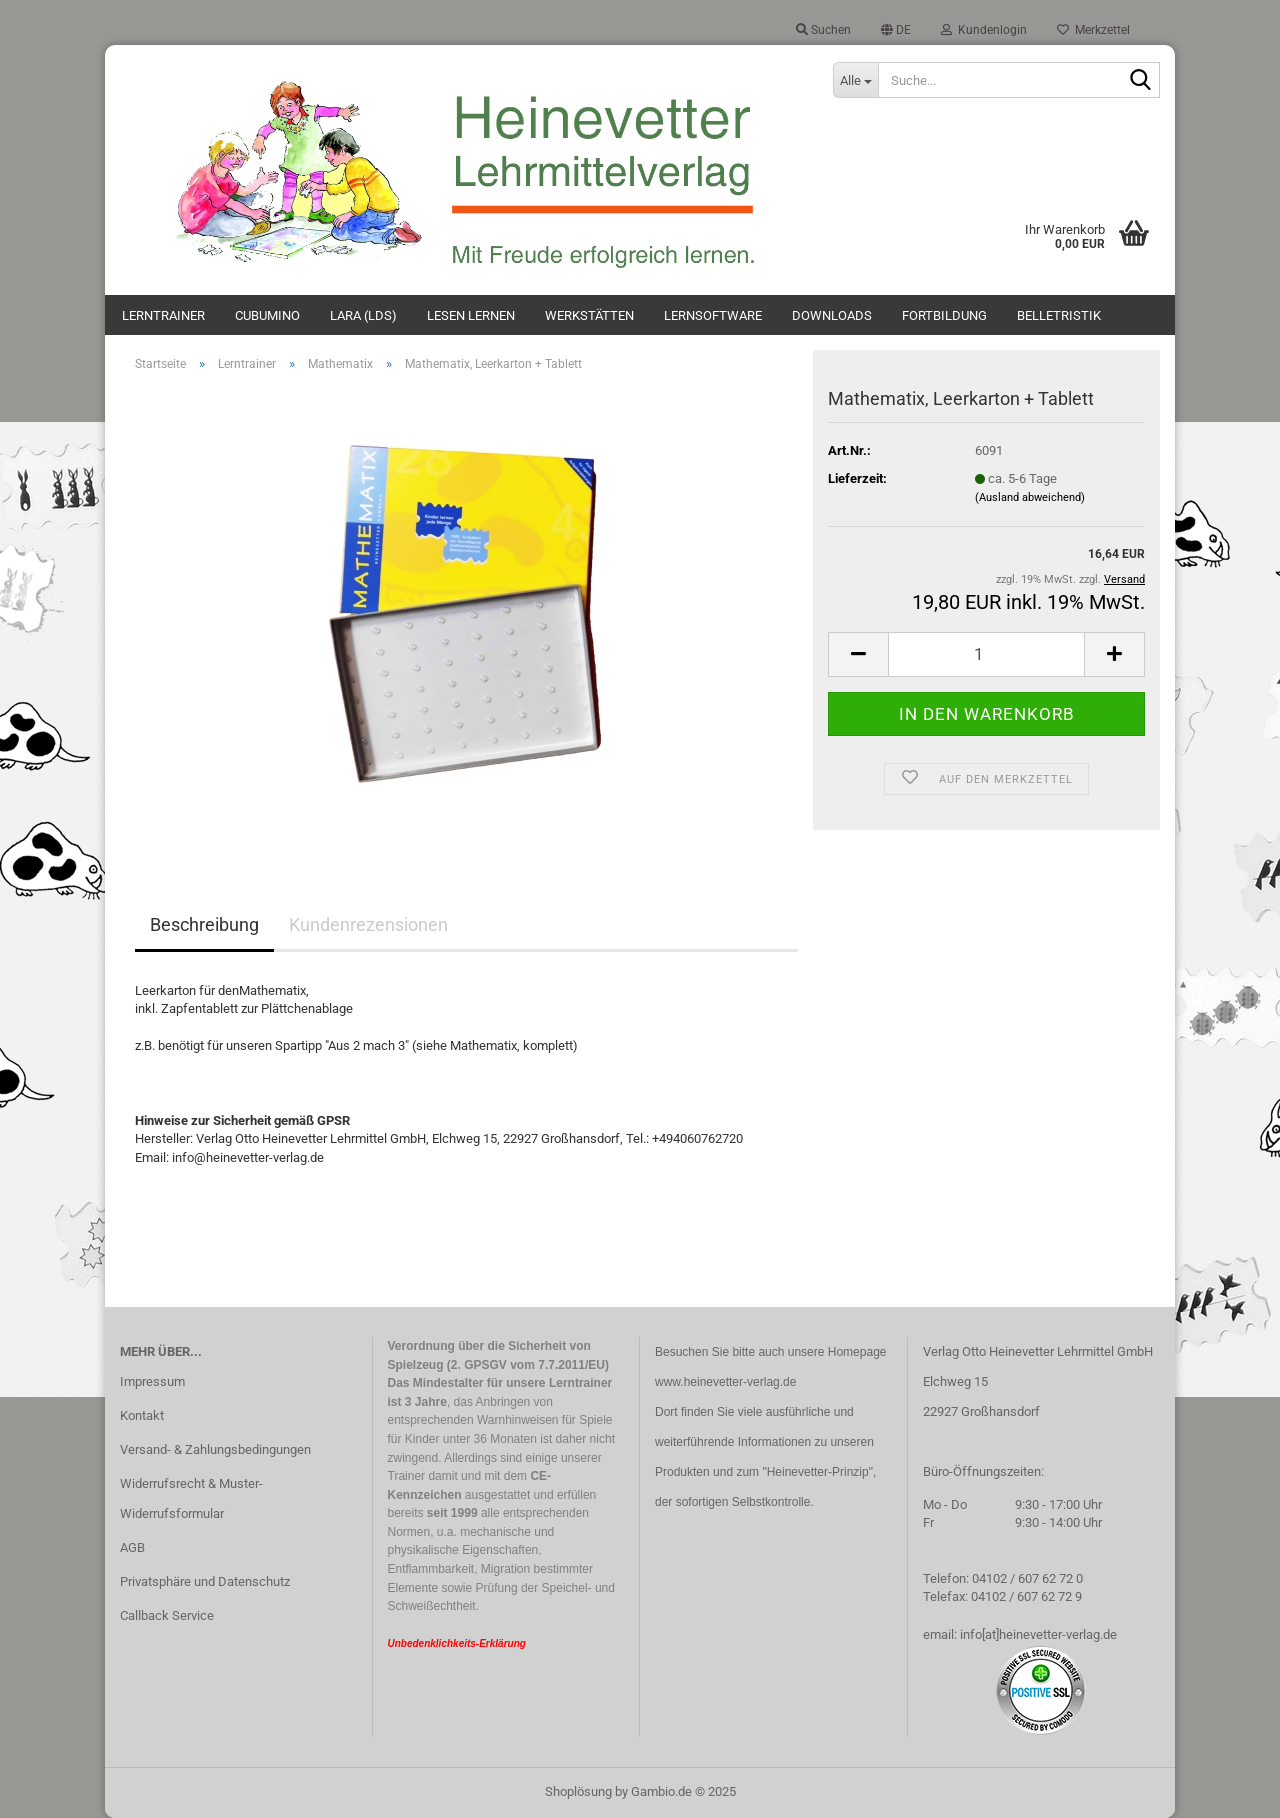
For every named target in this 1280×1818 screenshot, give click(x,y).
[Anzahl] (986, 654)
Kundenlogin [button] (984, 30)
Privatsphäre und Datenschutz (205, 1581)
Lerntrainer (163, 315)
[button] (896, 30)
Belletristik (1059, 315)
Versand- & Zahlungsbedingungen (215, 1449)
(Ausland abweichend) (1030, 497)
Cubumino (267, 315)
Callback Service (167, 1615)
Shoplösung (578, 1791)
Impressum (152, 1381)
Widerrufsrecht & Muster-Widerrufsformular (191, 1498)
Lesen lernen (471, 315)
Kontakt (142, 1415)
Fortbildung (944, 315)
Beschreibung (204, 924)
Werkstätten (589, 315)
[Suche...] (855, 80)
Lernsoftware (713, 315)
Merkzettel (1093, 30)
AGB (132, 1547)
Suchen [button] (823, 30)
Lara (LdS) (363, 315)
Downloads (832, 315)
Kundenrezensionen (368, 924)
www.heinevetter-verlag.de (725, 1382)
